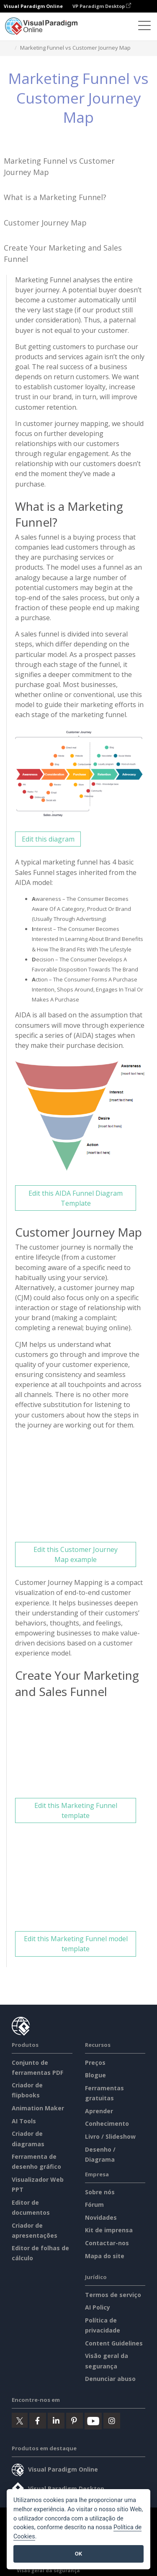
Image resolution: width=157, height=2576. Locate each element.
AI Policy (97, 2307)
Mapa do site (104, 2256)
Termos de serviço (113, 2295)
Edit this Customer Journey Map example (75, 1554)
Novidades (101, 2217)
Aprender (99, 2111)
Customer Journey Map (45, 223)
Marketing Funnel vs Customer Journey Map (59, 166)
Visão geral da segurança (48, 2570)
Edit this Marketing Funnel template (75, 1810)
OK (78, 2554)
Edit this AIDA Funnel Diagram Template (75, 1198)
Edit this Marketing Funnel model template (76, 1943)
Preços (95, 2062)
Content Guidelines (114, 2343)
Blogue (95, 2075)
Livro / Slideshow (110, 2136)
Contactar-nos (107, 2243)
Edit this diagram (48, 839)
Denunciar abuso (110, 2379)
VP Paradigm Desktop (101, 6)
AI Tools (24, 2121)
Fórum (94, 2204)
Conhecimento (107, 2123)
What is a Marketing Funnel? (55, 197)
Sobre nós (100, 2192)
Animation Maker (38, 2108)
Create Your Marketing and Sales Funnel (63, 253)
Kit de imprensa (109, 2230)
